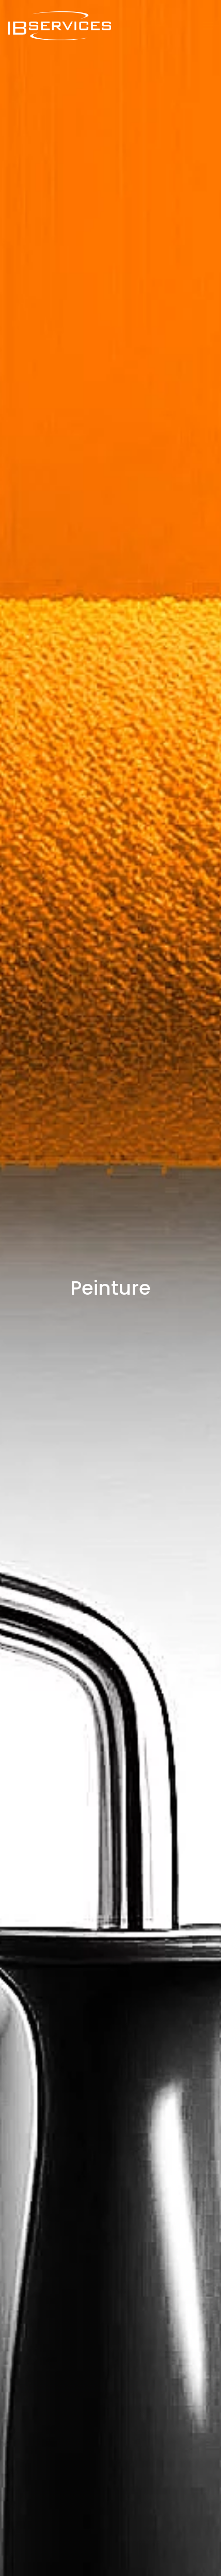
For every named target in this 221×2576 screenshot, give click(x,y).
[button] (208, 25)
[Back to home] (59, 25)
